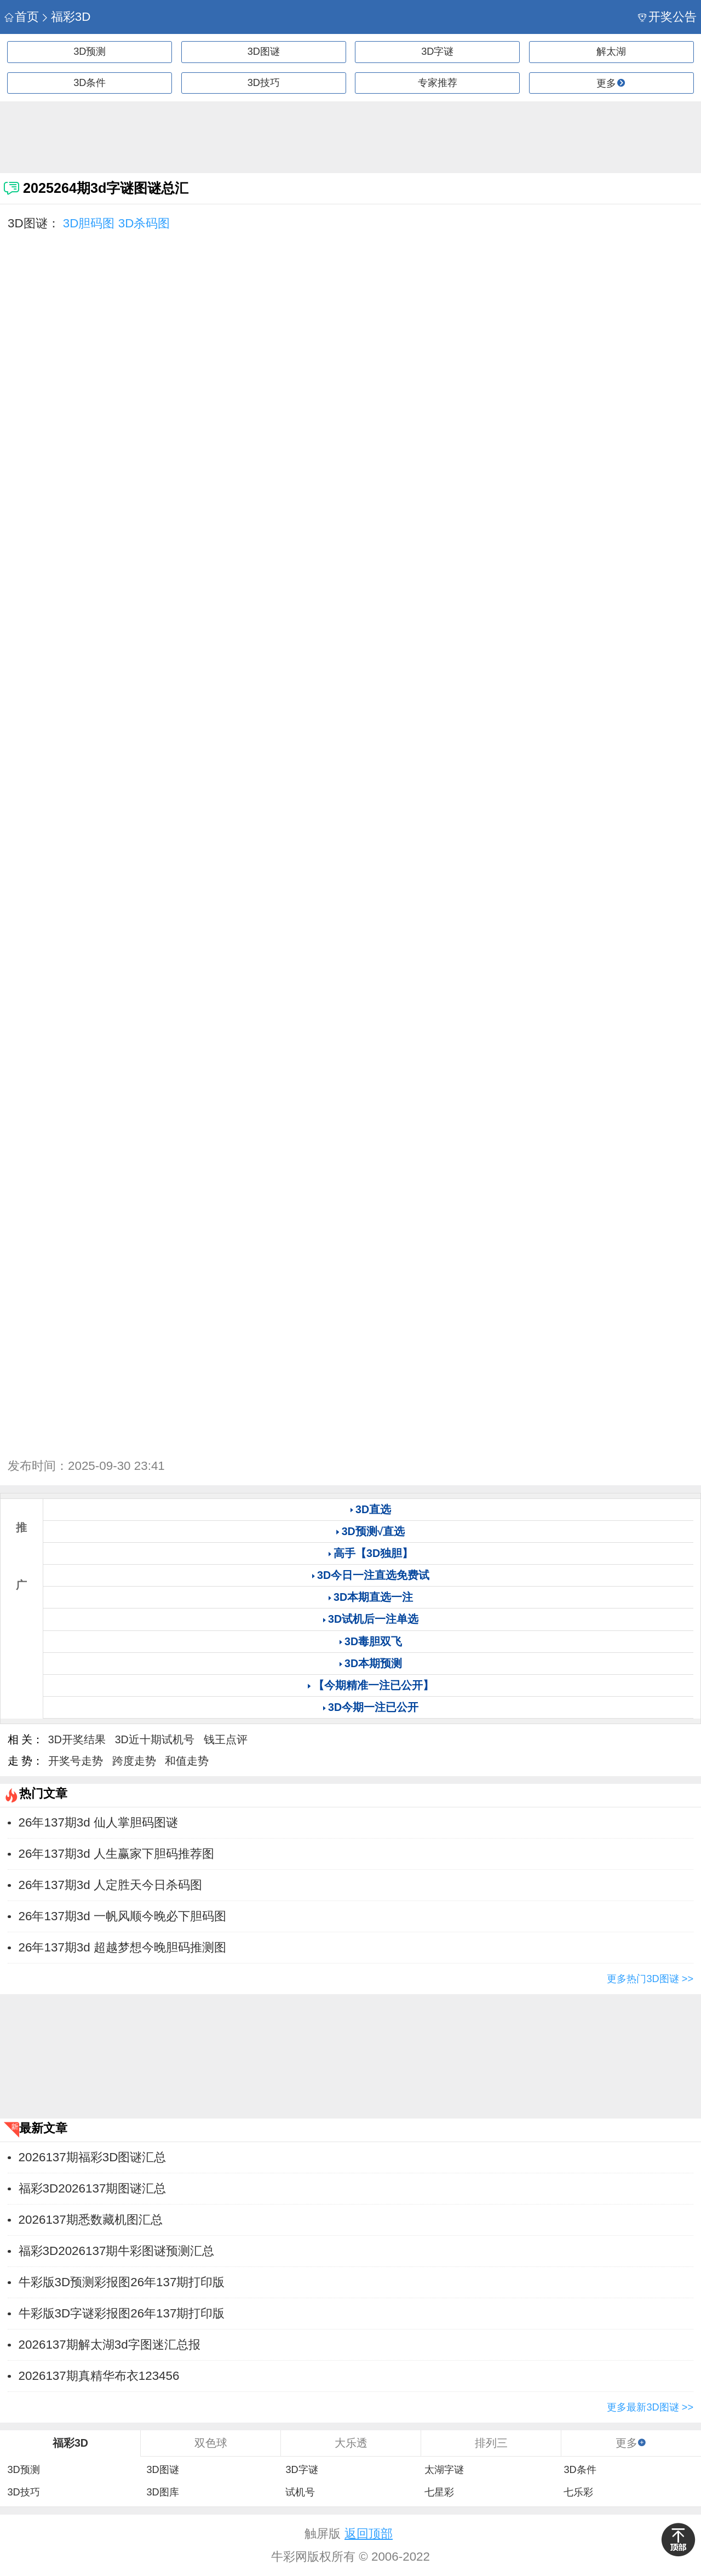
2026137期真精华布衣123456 (99, 2376)
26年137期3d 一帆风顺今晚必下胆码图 (122, 1916)
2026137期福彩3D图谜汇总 (92, 2157)
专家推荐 (437, 82)
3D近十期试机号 (154, 1739)
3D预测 (89, 51)
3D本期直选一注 (373, 1597)
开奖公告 (667, 17)
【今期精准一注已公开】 (373, 1685)
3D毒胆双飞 (373, 1641)
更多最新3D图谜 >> (650, 2407)
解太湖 (611, 51)
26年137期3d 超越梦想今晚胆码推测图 (122, 1947)
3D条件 (89, 82)
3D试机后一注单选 (373, 1619)
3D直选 (373, 1509)
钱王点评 (226, 1739)
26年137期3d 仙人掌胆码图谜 (98, 1822)
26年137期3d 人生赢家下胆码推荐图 (116, 1854)
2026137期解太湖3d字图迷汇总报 (109, 2344)
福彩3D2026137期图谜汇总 (92, 2188)
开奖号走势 (75, 1761)
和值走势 (187, 1761)
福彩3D (65, 17)
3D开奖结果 (77, 1739)
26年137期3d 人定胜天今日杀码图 (110, 1885)
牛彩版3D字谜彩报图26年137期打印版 (122, 2313)
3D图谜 (264, 51)
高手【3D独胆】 (373, 1553)
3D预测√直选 (373, 1531)
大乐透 (351, 2443)
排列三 (491, 2443)
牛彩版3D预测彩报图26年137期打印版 (122, 2282)
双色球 (210, 2443)
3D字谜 (437, 51)
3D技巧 (264, 82)
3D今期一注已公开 (373, 1707)
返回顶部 (368, 2533)
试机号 (300, 2492)
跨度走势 (134, 1761)
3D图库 (162, 2492)
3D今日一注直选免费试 (373, 1575)
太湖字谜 (444, 2469)
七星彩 (439, 2492)
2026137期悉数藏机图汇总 (91, 2219)
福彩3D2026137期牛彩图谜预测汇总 (117, 2251)
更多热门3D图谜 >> (650, 1978)
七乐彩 (578, 2492)
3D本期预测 (373, 1663)
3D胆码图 (89, 223)
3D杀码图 (144, 223)
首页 (21, 17)
